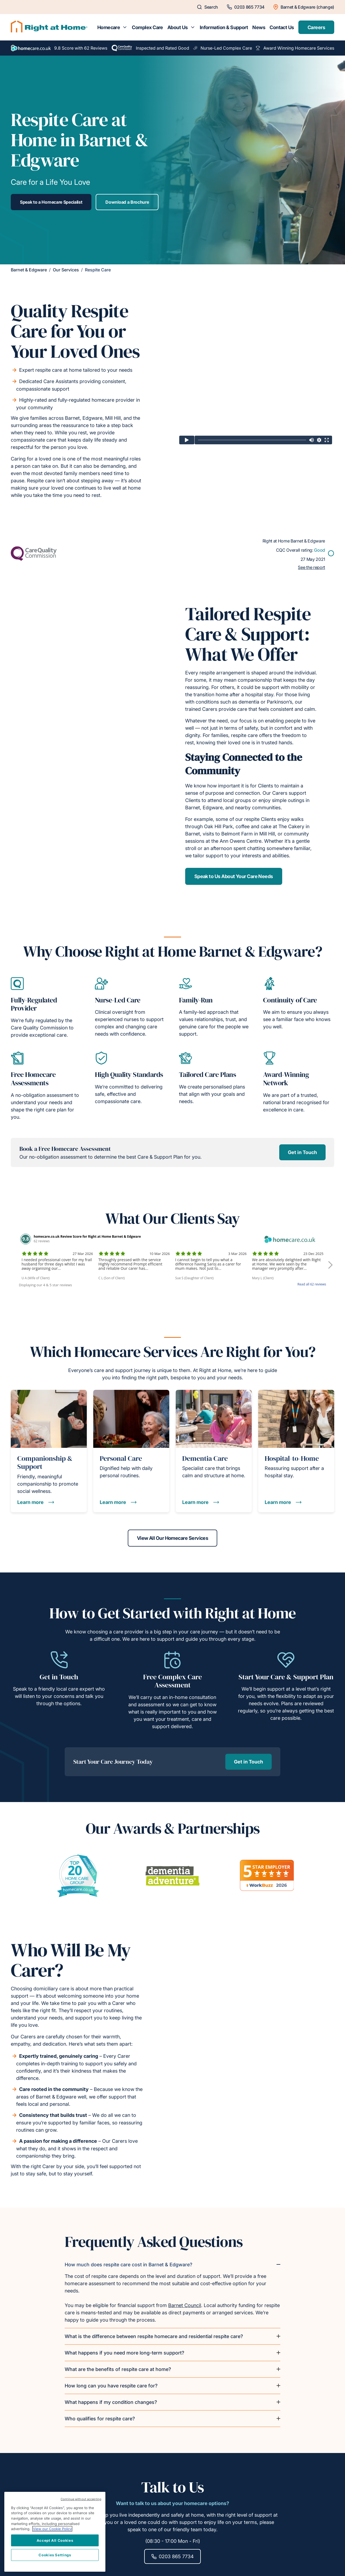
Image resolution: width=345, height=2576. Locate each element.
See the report (311, 567)
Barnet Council (184, 2305)
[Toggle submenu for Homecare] (124, 27)
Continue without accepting (81, 2499)
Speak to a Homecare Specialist (51, 202)
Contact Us (282, 27)
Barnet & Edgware (29, 269)
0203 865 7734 (172, 2556)
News (258, 27)
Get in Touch (302, 1152)
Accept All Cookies (55, 2540)
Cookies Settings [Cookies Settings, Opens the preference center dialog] (55, 2555)
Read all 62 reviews (312, 1284)
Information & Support (224, 27)
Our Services (66, 269)
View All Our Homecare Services (172, 1538)
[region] (54, 2532)
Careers (316, 27)
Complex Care (147, 27)
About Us (177, 27)
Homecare (108, 27)
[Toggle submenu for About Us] (192, 27)
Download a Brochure (127, 202)
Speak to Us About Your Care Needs (233, 876)
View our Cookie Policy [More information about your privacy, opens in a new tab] (52, 2529)
